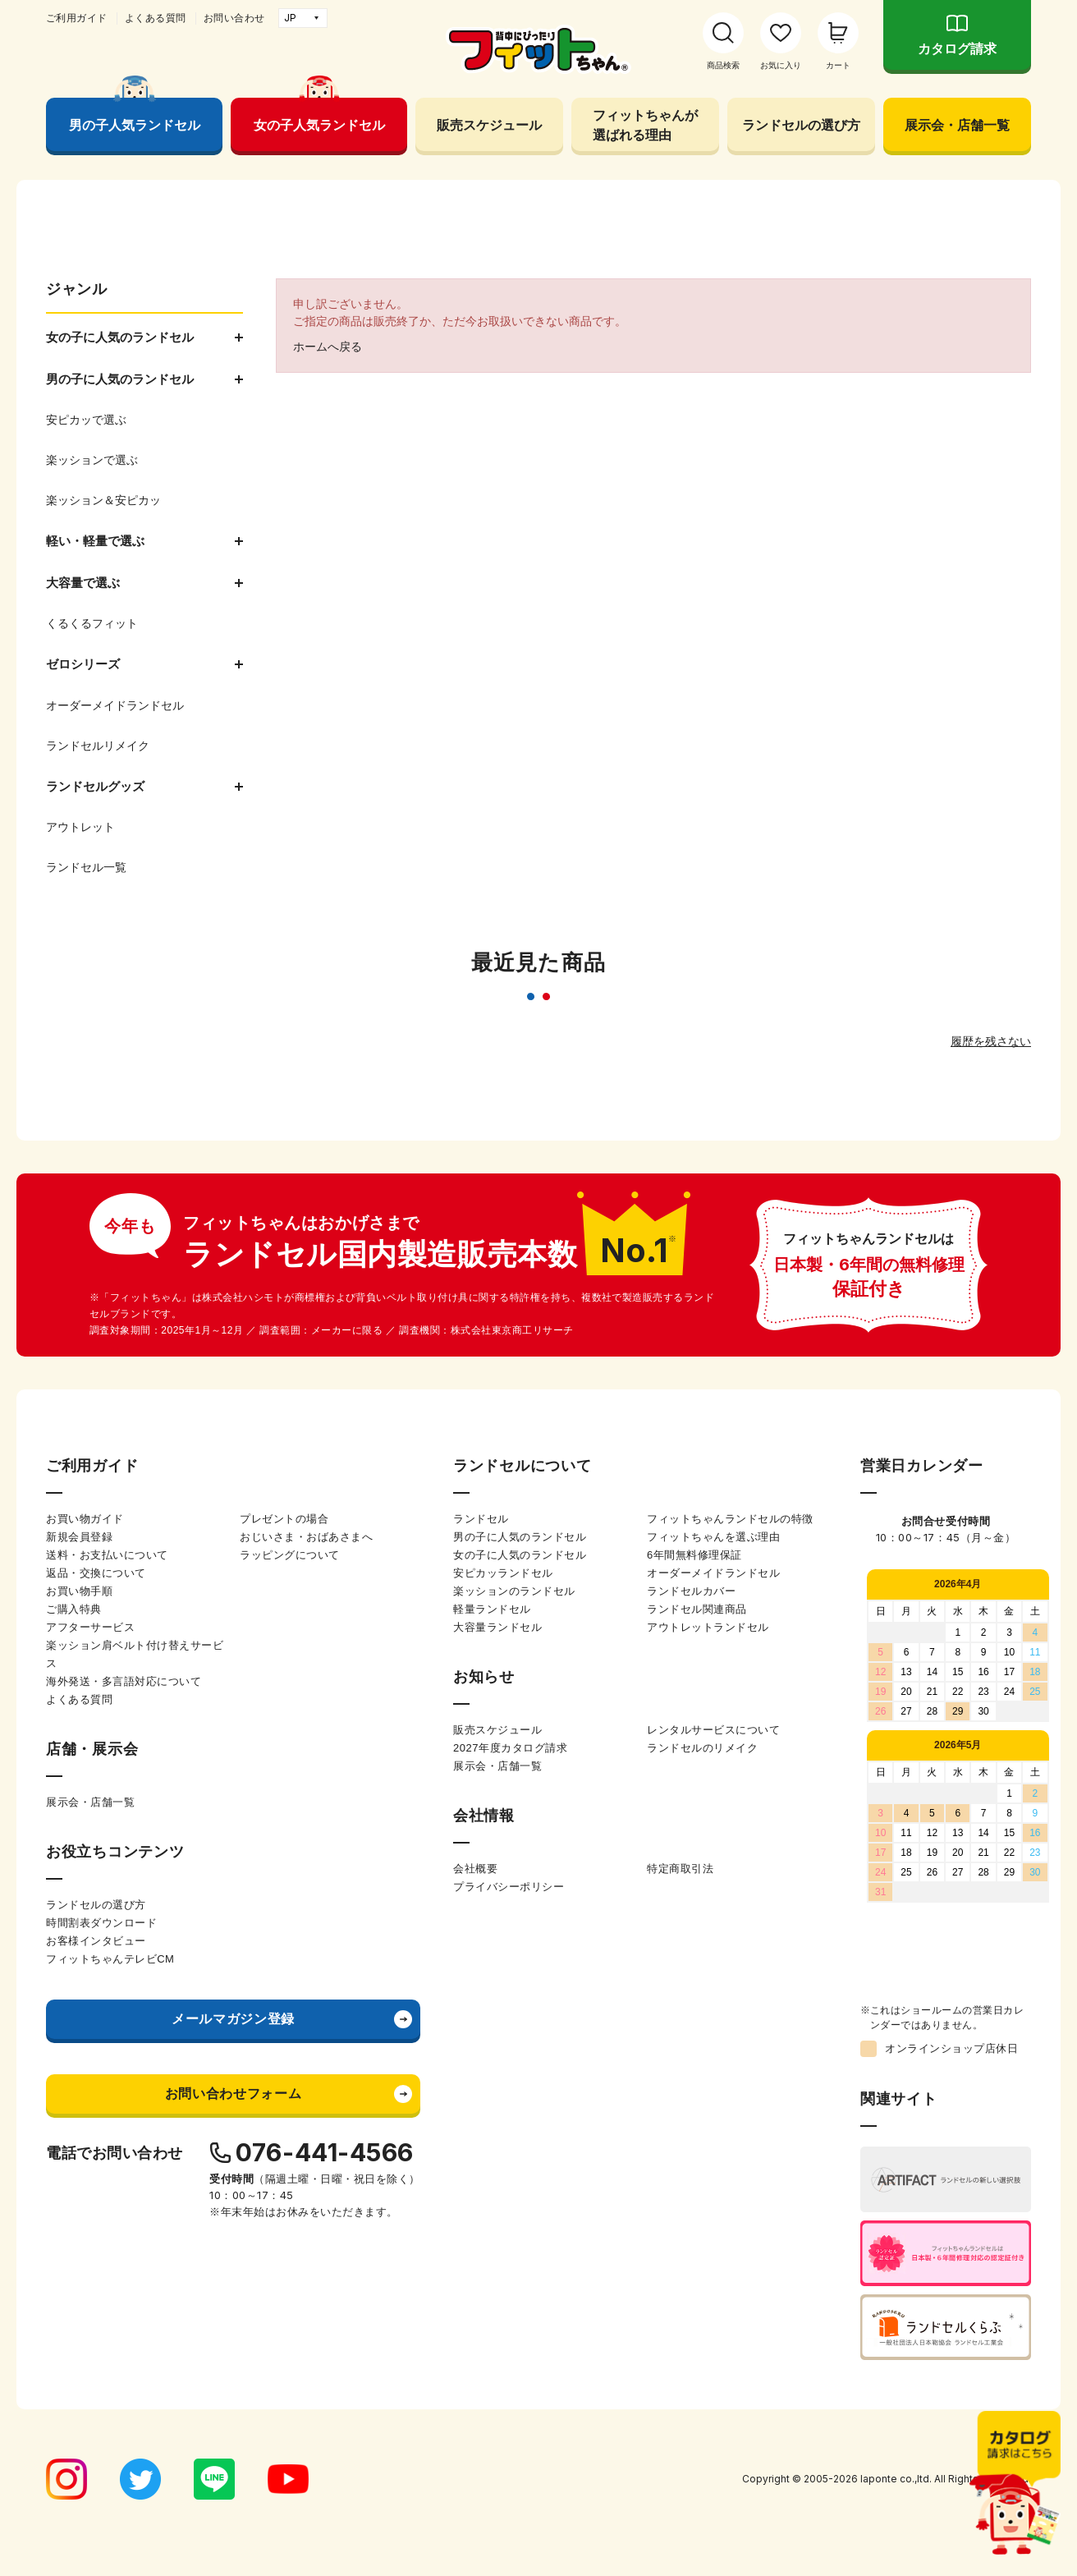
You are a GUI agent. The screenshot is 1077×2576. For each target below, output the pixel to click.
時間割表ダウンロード (101, 1923)
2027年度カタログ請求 (510, 1748)
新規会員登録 (79, 1537)
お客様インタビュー (96, 1941)
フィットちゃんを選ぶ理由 (713, 1537)
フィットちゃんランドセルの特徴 (730, 1519)
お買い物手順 (79, 1591)
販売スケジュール (489, 125)
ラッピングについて (290, 1555)
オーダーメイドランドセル (713, 1573)
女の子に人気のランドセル (519, 1555)
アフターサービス (90, 1627)
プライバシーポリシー (508, 1886)
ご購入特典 (74, 1609)
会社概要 (475, 1868)
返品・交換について (96, 1573)
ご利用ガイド (77, 18)
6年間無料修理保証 (694, 1555)
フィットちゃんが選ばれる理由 (645, 125)
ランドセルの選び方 (801, 125)
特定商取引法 (680, 1868)
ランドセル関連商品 (697, 1609)
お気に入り (780, 65)
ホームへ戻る (327, 346)
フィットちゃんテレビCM (110, 1959)
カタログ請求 (957, 49)
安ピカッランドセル (503, 1573)
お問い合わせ (234, 18)
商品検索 (723, 65)
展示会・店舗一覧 (957, 125)
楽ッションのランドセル (514, 1591)
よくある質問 (155, 18)
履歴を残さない (991, 1041)
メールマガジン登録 (233, 2019)
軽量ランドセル (492, 1609)
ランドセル (481, 1519)
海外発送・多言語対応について (123, 1681)
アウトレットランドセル (708, 1627)
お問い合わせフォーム (233, 2094)
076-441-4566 (325, 2152)
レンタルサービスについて (713, 1730)
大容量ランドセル (497, 1627)
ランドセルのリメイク (702, 1748)
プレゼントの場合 (284, 1519)
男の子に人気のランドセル (519, 1537)
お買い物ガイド (85, 1519)
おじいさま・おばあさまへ (306, 1537)
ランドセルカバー (691, 1591)
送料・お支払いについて (107, 1555)
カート (838, 65)
